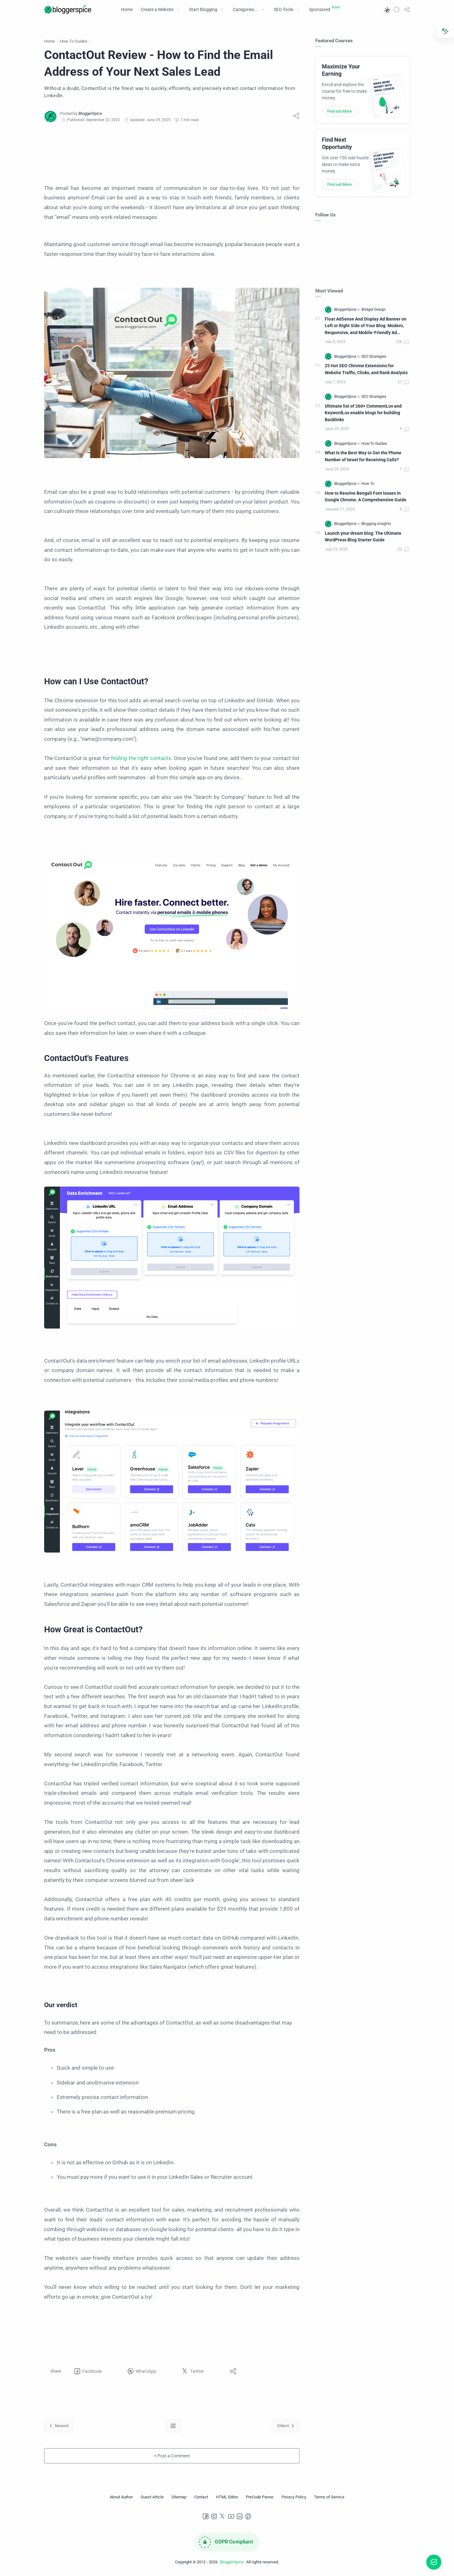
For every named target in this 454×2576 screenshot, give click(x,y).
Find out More (339, 111)
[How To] (367, 483)
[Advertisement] (172, 153)
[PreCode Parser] (260, 2497)
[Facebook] (205, 2516)
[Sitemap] (179, 2497)
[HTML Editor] (227, 2497)
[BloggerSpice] (90, 113)
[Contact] (201, 2497)
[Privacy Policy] (294, 2497)
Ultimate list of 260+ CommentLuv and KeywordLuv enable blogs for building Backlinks (363, 413)
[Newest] (59, 2425)
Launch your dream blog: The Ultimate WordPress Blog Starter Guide (363, 537)
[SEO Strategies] (373, 356)
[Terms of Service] (329, 2497)
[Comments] (402, 342)
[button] (386, 9)
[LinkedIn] (239, 2516)
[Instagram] (214, 2516)
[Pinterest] (248, 2516)
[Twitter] (222, 2516)
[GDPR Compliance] (227, 2542)
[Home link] (173, 2425)
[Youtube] (231, 2516)
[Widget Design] (373, 309)
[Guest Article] (152, 2497)
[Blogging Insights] (376, 524)
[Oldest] (286, 2425)
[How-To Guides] (374, 443)
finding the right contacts (141, 758)
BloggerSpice (232, 2562)
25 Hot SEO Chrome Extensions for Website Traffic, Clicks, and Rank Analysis (366, 369)
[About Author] (121, 2497)
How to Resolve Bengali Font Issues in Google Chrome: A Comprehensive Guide (365, 497)
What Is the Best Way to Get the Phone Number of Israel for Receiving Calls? (363, 456)
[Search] (396, 9)
